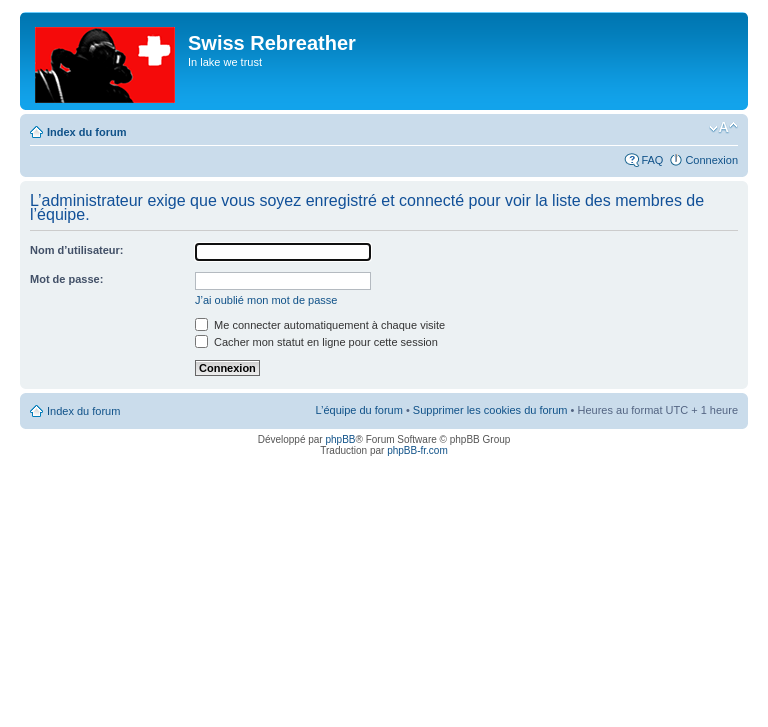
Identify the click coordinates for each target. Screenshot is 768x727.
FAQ (652, 160)
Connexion (711, 160)
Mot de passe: (66, 279)
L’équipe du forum (358, 410)
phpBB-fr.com (417, 450)
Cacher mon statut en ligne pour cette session (316, 342)
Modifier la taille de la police (723, 128)
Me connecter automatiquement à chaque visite (320, 325)
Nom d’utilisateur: (77, 250)
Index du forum (86, 132)
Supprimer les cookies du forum (490, 410)
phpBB (340, 439)
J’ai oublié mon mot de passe (266, 300)
